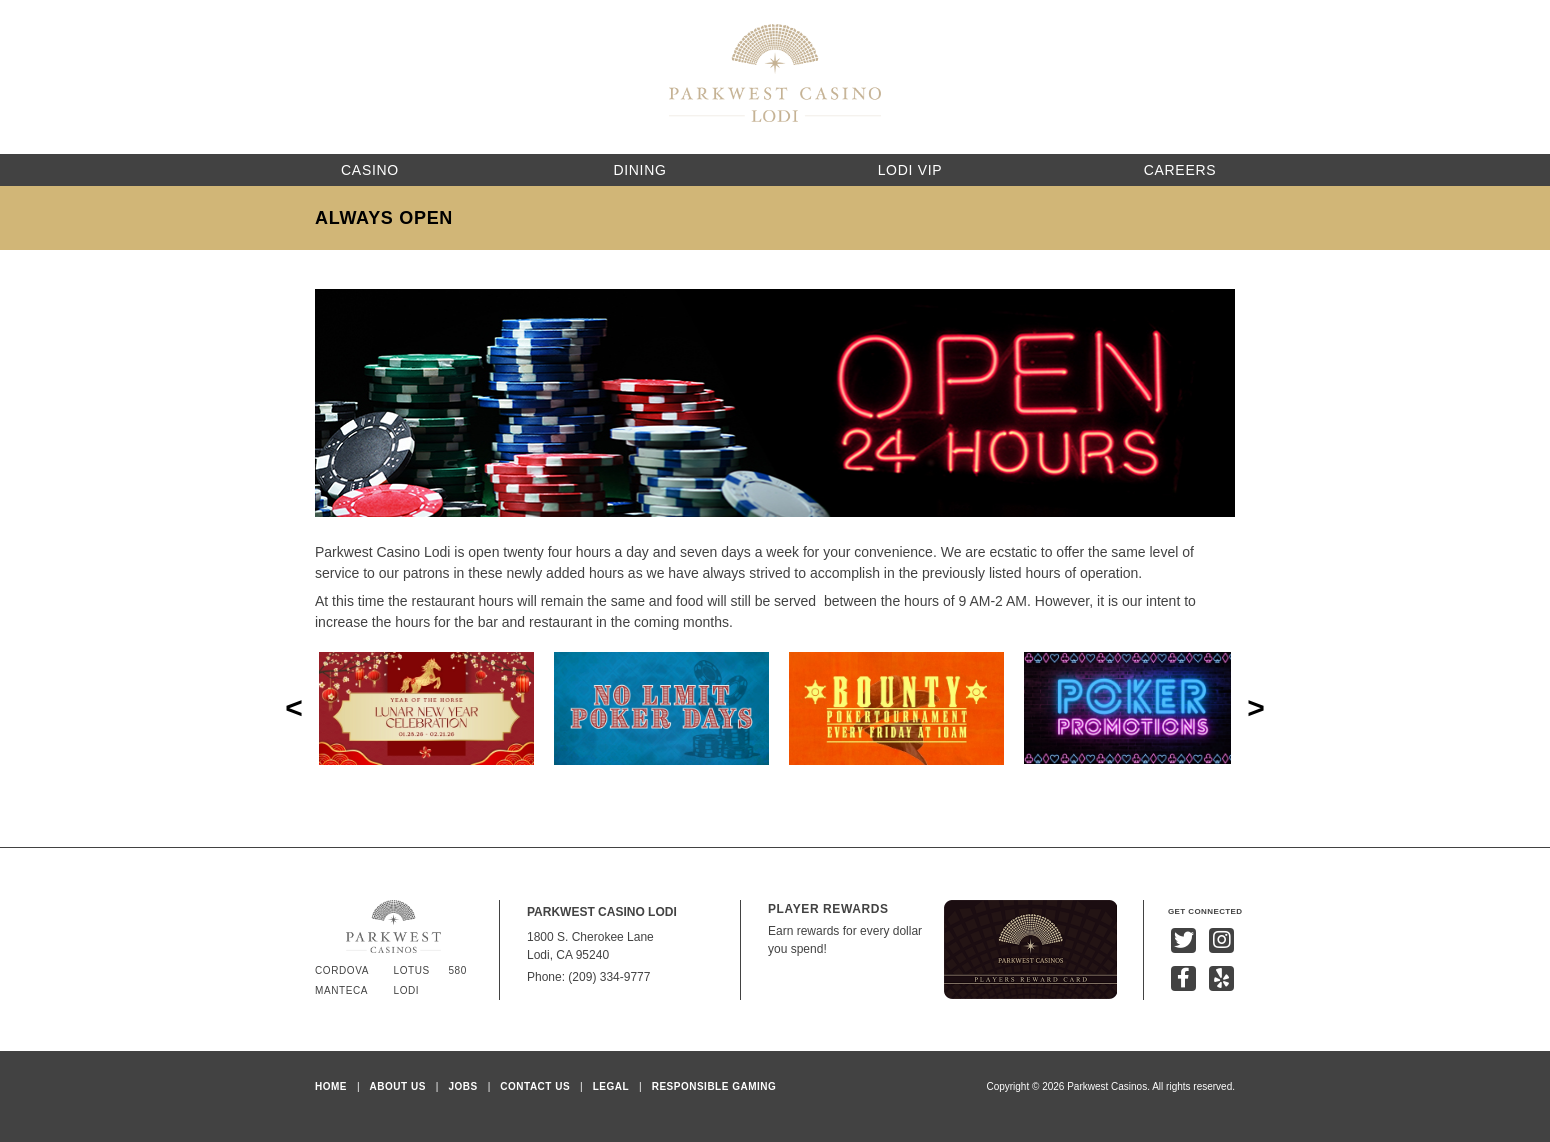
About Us (398, 1086)
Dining (639, 170)
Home (331, 1086)
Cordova (342, 970)
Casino (370, 170)
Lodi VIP (910, 170)
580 (457, 970)
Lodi (407, 990)
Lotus (412, 970)
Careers (1180, 170)
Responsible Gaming (714, 1086)
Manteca (341, 990)
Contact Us (535, 1086)
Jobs (462, 1086)
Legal (611, 1086)
